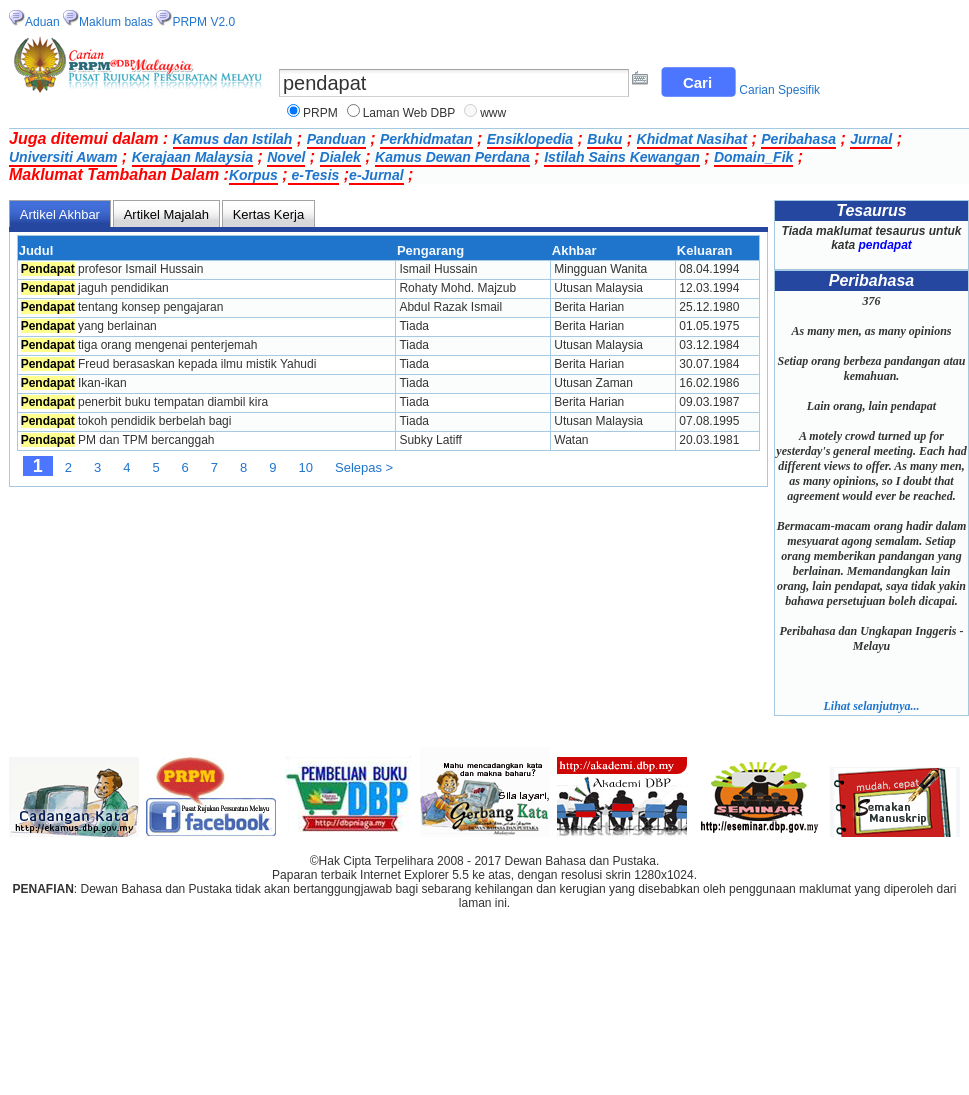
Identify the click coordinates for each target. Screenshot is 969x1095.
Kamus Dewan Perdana (452, 157)
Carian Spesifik (779, 90)
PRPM (320, 113)
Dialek (340, 157)
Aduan (42, 22)
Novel (286, 157)
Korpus (253, 175)
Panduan (336, 139)
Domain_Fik (753, 157)
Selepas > (364, 467)
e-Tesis (314, 175)
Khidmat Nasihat (692, 139)
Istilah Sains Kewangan (622, 157)
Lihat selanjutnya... (871, 706)
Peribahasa (798, 139)
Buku (604, 139)
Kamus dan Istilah (233, 139)
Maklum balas (116, 22)
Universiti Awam (63, 157)
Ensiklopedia (530, 139)
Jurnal (871, 139)
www (493, 113)
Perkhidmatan (426, 139)
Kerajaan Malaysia (192, 157)
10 (306, 467)
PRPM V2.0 (203, 22)
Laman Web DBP (409, 113)
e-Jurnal (376, 175)
